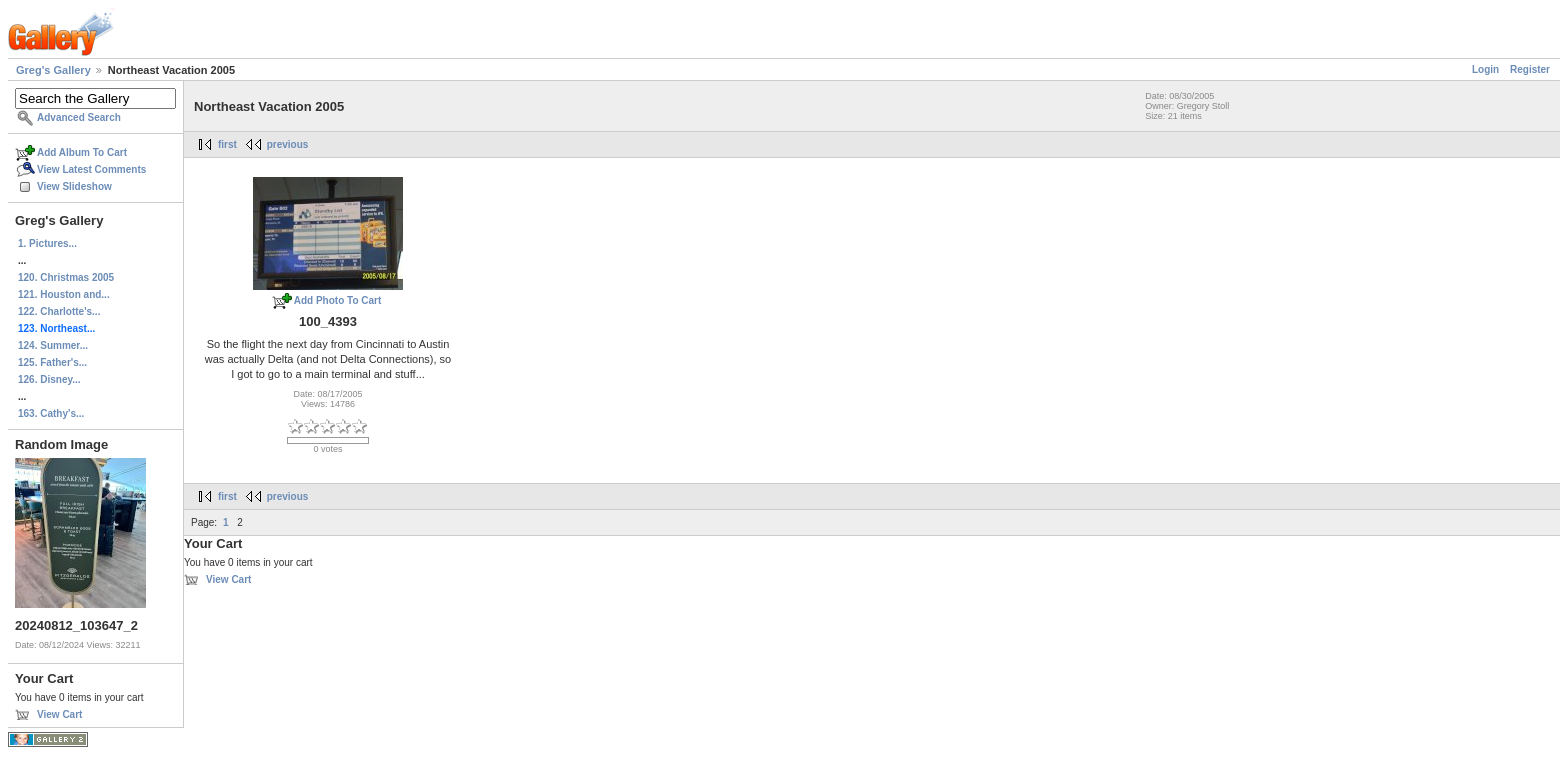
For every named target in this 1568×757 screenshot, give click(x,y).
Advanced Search (79, 117)
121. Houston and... (64, 294)
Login (1485, 69)
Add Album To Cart (82, 152)
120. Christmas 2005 (66, 277)
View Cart (59, 714)
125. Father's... (52, 362)
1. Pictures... (47, 243)
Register (1530, 69)
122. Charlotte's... (59, 311)
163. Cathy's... (51, 413)
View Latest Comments (91, 169)
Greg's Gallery (53, 70)
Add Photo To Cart (338, 300)
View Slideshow (74, 186)
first (227, 144)
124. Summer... (53, 345)
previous (288, 144)
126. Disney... (49, 379)
